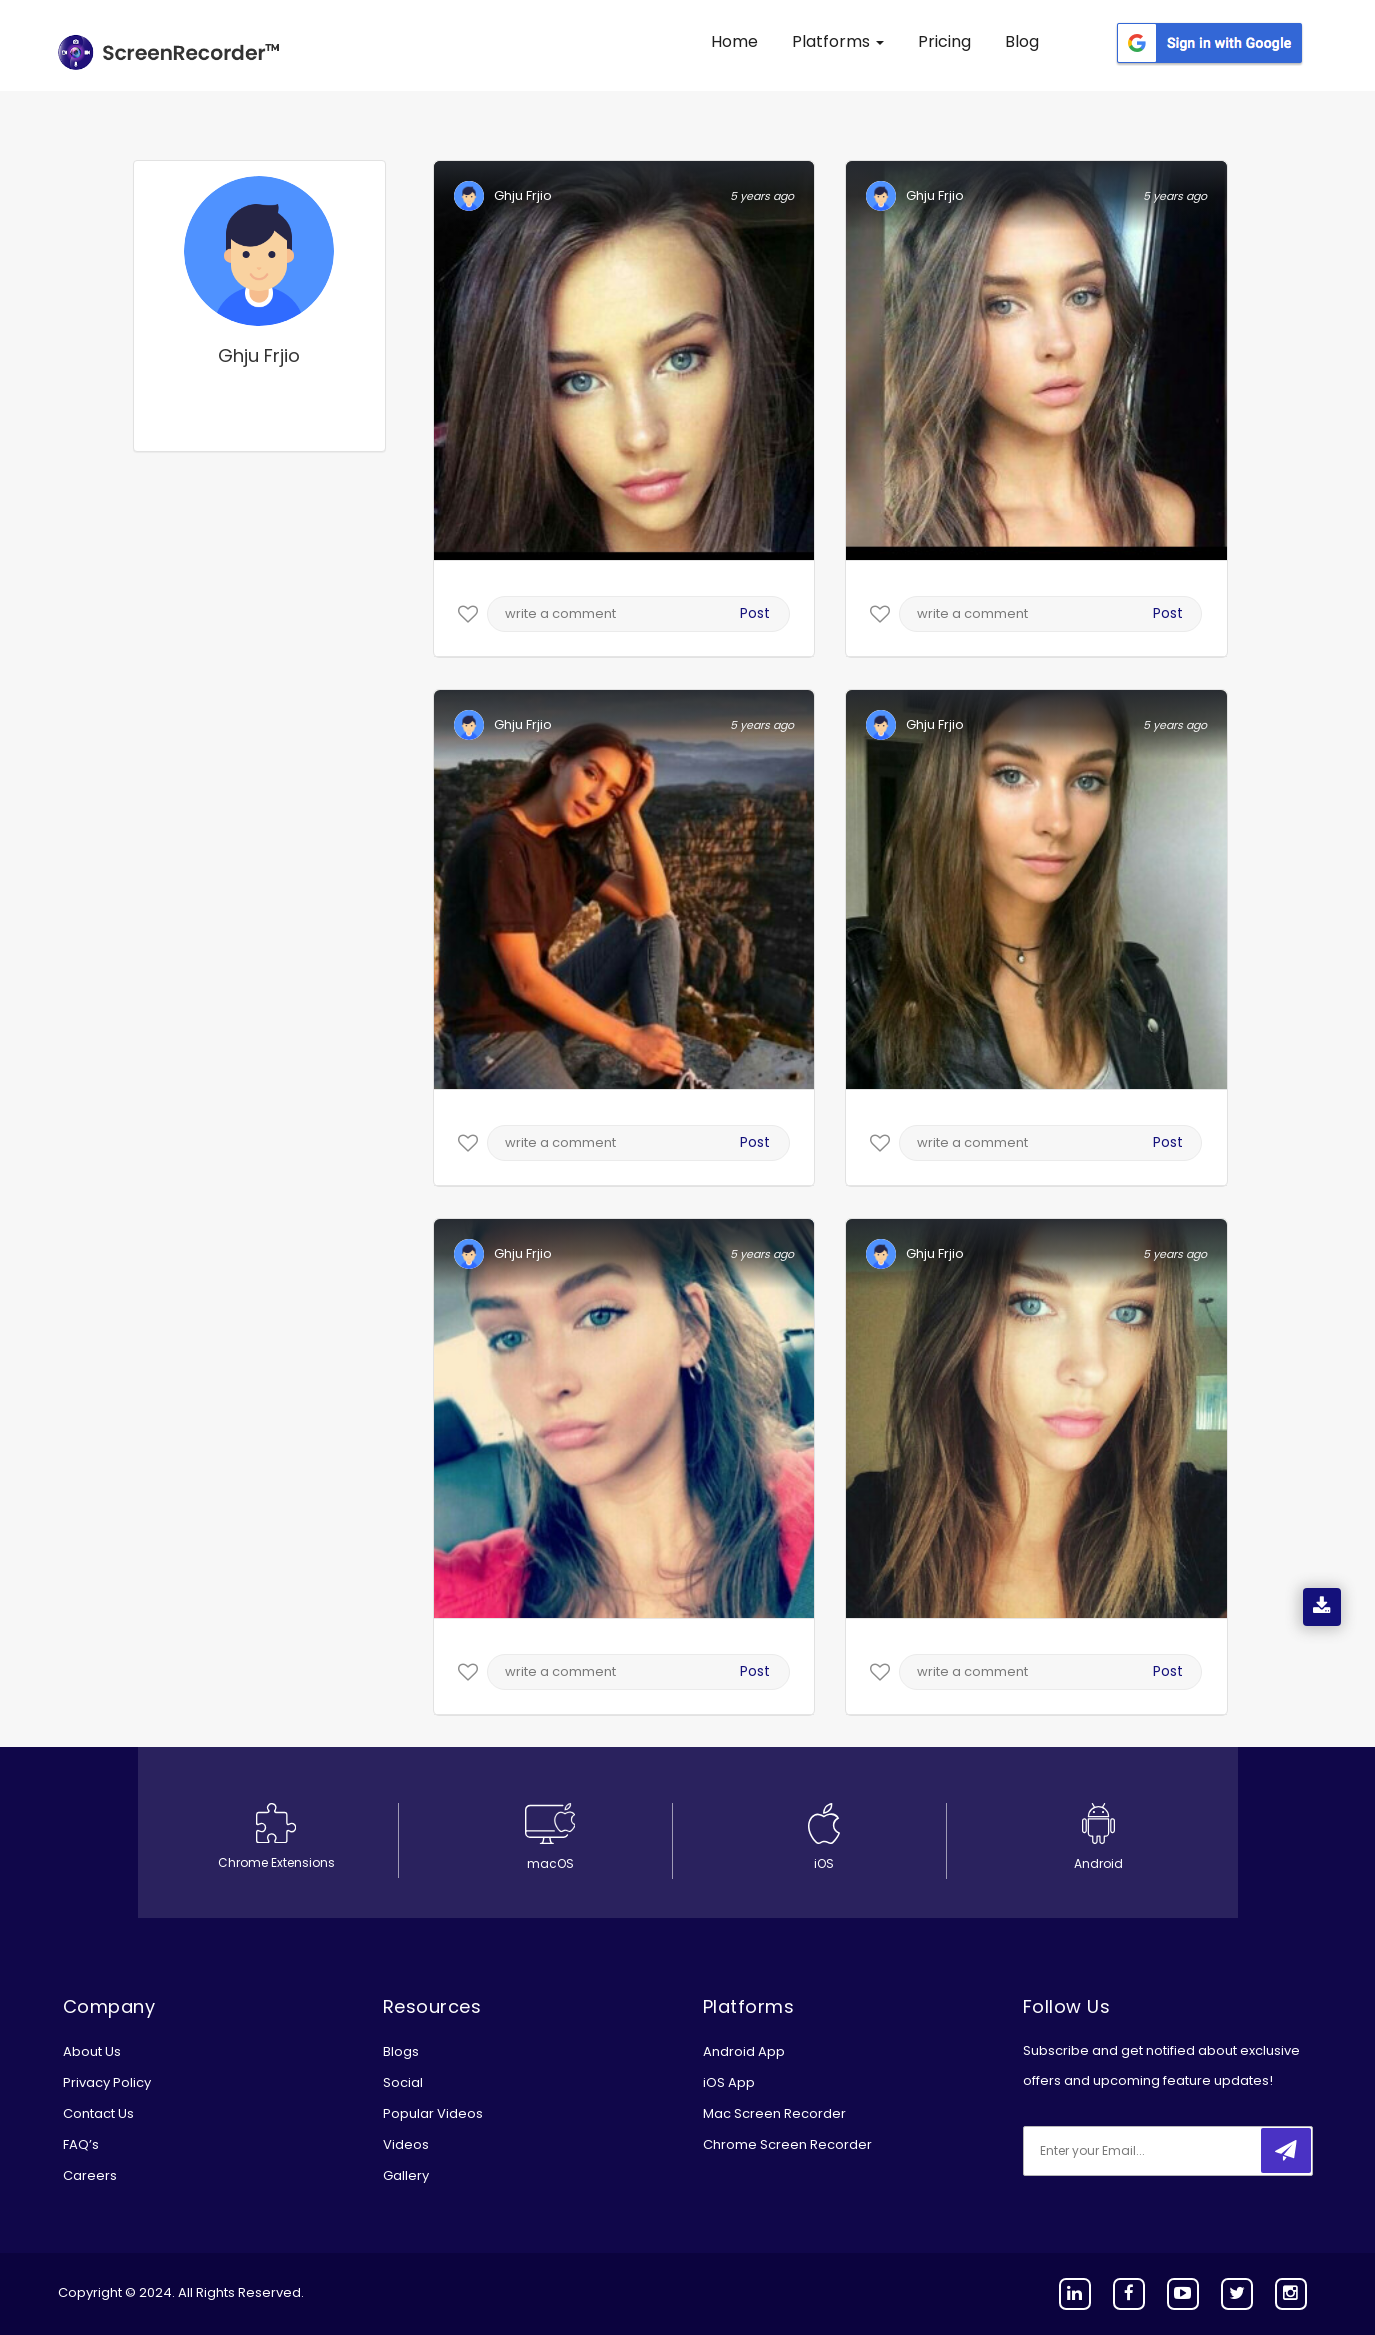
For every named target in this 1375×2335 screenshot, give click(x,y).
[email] (1156, 2151)
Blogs (401, 2051)
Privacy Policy (107, 2082)
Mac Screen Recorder (774, 2113)
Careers (90, 2175)
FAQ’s (81, 2144)
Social (403, 2082)
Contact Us (98, 2113)
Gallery (406, 2175)
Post (755, 613)
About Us (92, 2051)
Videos (406, 2144)
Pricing (944, 41)
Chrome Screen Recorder (787, 2144)
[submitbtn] (1286, 2150)
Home (734, 41)
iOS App (729, 2082)
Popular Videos (433, 2113)
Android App (744, 2051)
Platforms (838, 41)
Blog (1022, 41)
